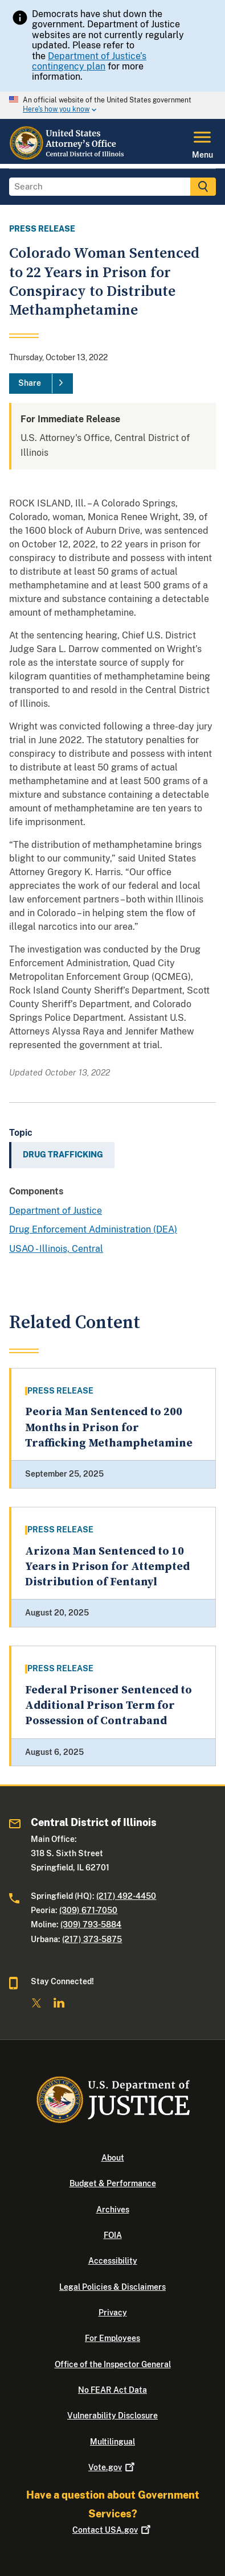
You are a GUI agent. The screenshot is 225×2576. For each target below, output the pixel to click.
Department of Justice (55, 1210)
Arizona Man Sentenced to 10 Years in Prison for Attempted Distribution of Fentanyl (107, 1567)
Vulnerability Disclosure (112, 2415)
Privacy (113, 2312)
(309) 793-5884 (90, 1924)
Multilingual (112, 2441)
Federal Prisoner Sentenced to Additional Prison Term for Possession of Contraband (108, 1706)
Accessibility (112, 2260)
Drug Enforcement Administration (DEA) (93, 1229)
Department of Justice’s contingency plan (89, 61)
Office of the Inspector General (113, 2364)
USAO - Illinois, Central (56, 1248)
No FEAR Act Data (112, 2389)
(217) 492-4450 (126, 1896)
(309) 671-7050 (88, 1910)
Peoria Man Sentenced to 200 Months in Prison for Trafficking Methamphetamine (109, 1427)
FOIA (113, 2235)
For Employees (112, 2338)
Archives (112, 2209)
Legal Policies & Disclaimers (112, 2286)
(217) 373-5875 (92, 1939)
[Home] (72, 157)
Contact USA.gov (112, 2529)
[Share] (41, 383)
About (112, 2157)
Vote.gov (112, 2467)
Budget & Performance (112, 2183)
